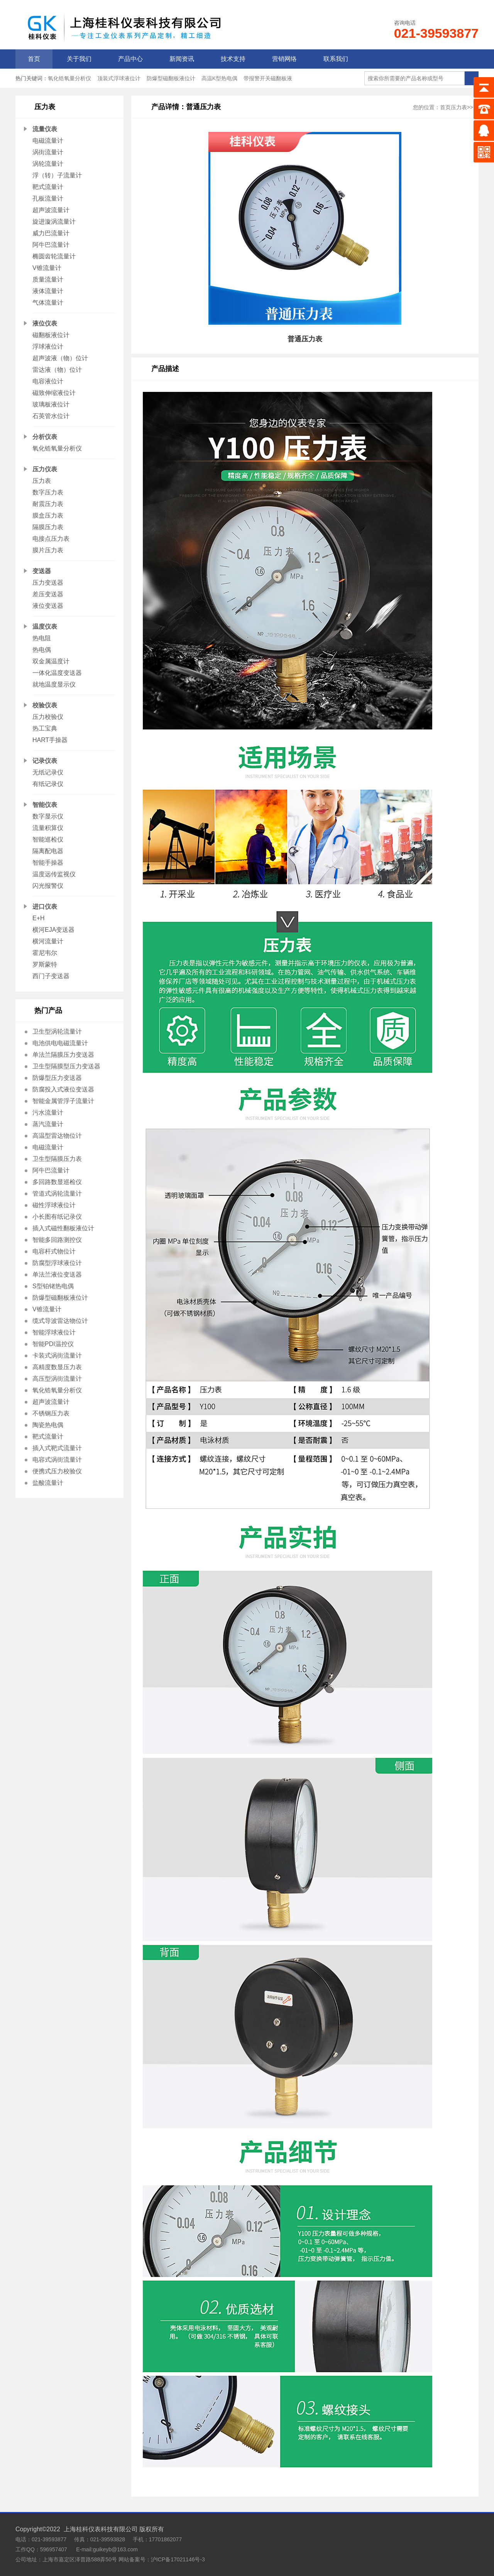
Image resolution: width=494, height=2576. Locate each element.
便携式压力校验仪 (57, 1471)
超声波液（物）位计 (60, 358)
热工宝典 (44, 728)
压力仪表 (44, 469)
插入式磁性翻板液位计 (63, 1228)
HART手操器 (50, 740)
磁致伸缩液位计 (54, 393)
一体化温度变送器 (57, 673)
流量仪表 (44, 129)
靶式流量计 (47, 187)
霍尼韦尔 (44, 953)
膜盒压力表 (47, 515)
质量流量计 (47, 279)
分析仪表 (44, 437)
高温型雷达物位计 (57, 1135)
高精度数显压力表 (57, 1367)
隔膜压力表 (47, 527)
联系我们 (335, 59)
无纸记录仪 (47, 772)
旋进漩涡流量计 (54, 221)
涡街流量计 (47, 152)
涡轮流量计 (47, 163)
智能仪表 (44, 804)
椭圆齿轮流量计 (54, 256)
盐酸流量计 (47, 1482)
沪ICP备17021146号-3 (178, 2559)
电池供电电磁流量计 (60, 1043)
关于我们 (79, 59)
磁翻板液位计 (50, 335)
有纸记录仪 (47, 784)
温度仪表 (44, 626)
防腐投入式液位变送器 (63, 1089)
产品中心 (130, 59)
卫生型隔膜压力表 (57, 1159)
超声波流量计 (50, 210)
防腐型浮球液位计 (57, 1263)
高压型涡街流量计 (57, 1378)
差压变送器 (47, 594)
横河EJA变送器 (53, 929)
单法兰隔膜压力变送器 (63, 1054)
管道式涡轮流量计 (57, 1193)
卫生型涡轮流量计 (57, 1031)
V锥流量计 (46, 268)
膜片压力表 (47, 550)
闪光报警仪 (47, 885)
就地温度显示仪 (54, 684)
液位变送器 (47, 605)
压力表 (41, 480)
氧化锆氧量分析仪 (69, 78)
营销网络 (284, 59)
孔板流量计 (47, 198)
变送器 (41, 571)
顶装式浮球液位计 (118, 78)
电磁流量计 (47, 140)
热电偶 (41, 649)
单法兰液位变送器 (57, 1274)
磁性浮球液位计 (54, 1205)
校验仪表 (44, 705)
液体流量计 (47, 291)
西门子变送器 (50, 976)
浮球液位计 (47, 346)
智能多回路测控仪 (57, 1240)
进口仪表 (44, 906)
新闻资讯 (181, 59)
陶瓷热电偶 (47, 1425)
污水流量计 (47, 1112)
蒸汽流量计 (47, 1124)
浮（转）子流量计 (57, 175)
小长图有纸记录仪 (57, 1216)
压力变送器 (47, 582)
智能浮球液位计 (54, 1332)
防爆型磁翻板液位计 (171, 78)
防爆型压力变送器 (57, 1078)
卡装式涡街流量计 (57, 1355)
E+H (38, 918)
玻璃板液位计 (50, 404)
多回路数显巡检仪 (57, 1182)
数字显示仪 (47, 816)
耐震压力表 (47, 504)
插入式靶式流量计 (57, 1448)
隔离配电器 (47, 851)
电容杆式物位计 (54, 1251)
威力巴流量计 (50, 233)
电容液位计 (47, 381)
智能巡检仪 (47, 839)
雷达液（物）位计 (57, 369)
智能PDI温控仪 (53, 1344)
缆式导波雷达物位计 (60, 1321)
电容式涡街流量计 (57, 1459)
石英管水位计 (50, 416)
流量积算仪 (47, 828)
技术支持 (233, 59)
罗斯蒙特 (44, 964)
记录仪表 (44, 760)
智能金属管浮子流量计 (63, 1101)
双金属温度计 (50, 661)
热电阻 (41, 638)
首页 (34, 59)
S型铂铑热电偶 (53, 1286)
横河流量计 (47, 941)
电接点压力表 (50, 538)
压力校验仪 (47, 717)
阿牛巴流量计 (50, 244)
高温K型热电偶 (219, 78)
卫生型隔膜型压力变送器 (66, 1066)
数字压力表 (47, 492)
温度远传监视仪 (54, 874)
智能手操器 (47, 862)
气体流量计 (47, 302)
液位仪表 (44, 323)
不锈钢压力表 (50, 1413)
